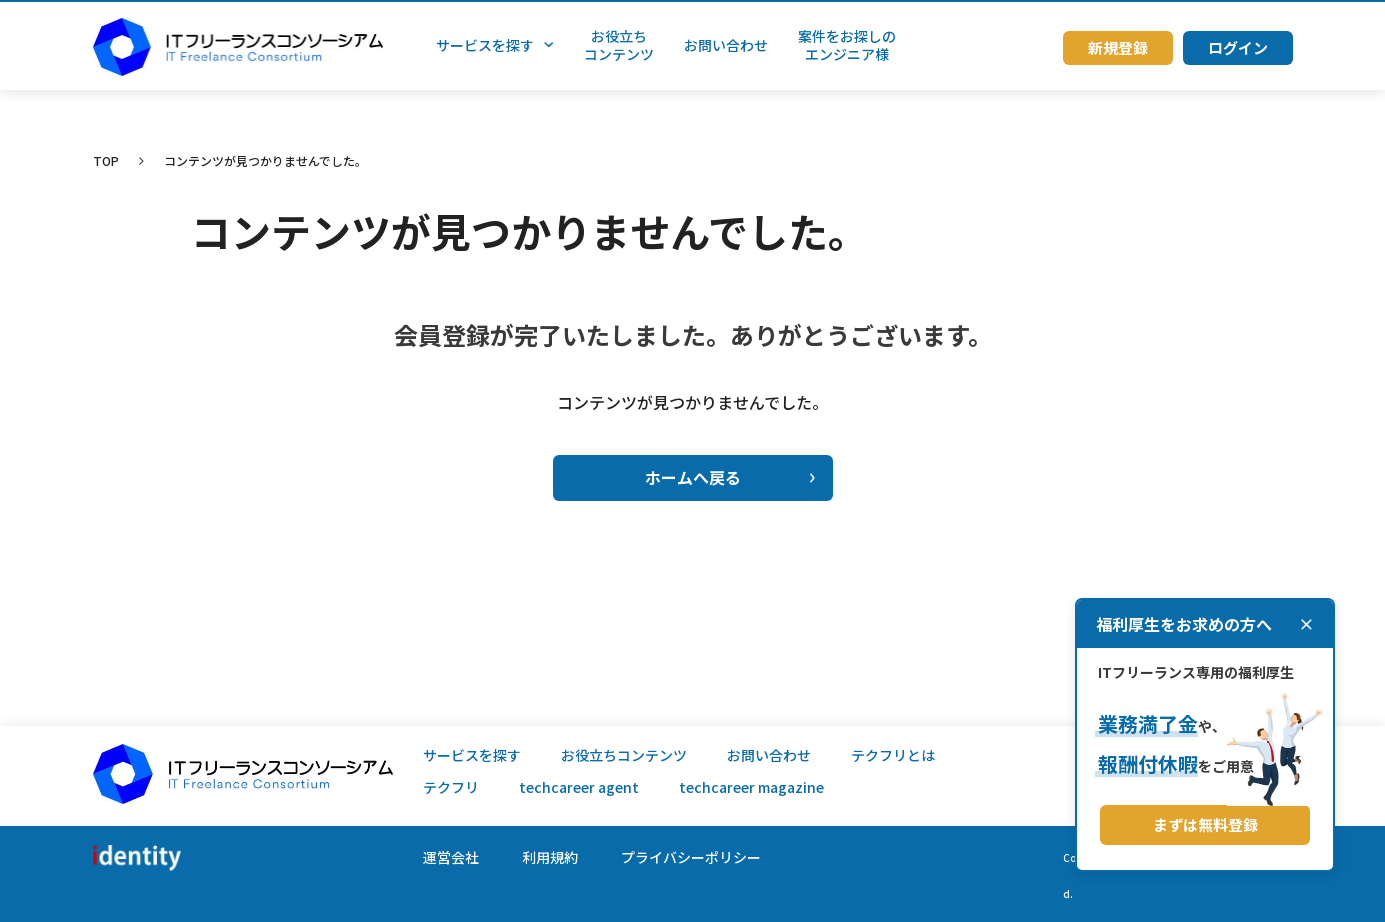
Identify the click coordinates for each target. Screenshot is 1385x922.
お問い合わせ (769, 755)
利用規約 (550, 857)
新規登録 (1118, 47)
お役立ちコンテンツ (624, 755)
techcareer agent (579, 787)
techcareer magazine (751, 787)
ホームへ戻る (730, 477)
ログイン (1238, 47)
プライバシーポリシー (691, 857)
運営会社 (451, 857)
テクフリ (451, 787)
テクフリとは (893, 755)
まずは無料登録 (1205, 824)
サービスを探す (472, 755)
